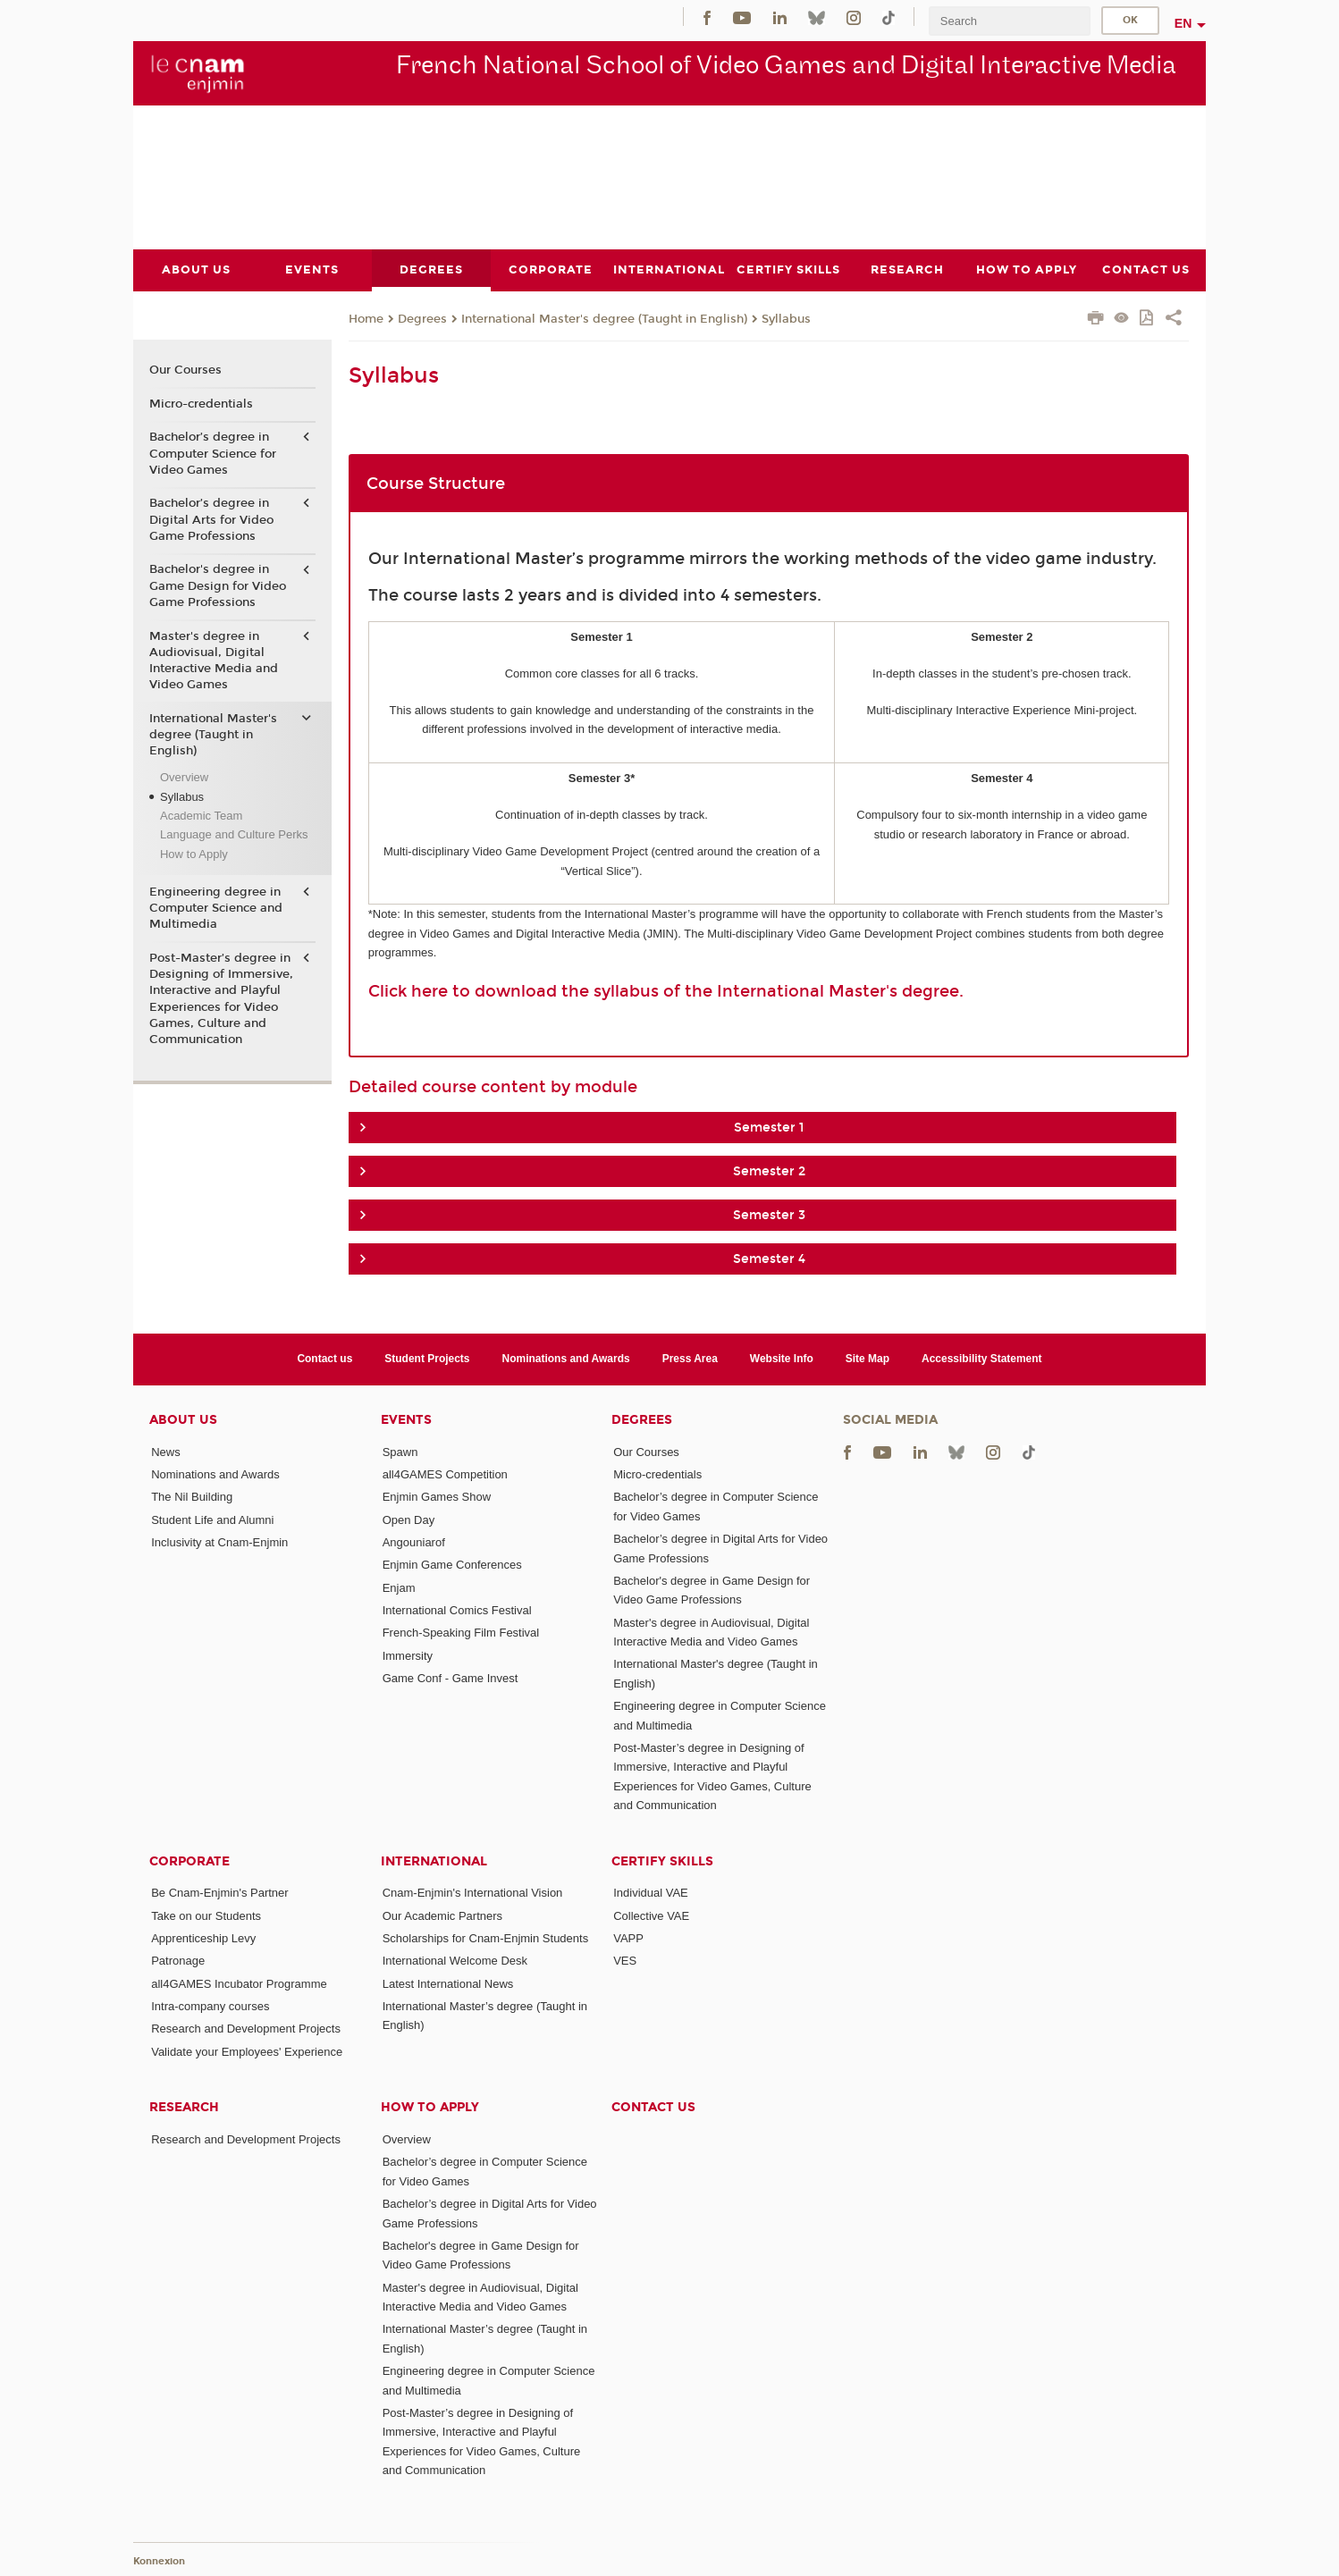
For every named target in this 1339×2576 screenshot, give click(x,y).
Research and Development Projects (246, 2028)
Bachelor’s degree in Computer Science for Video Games (212, 453)
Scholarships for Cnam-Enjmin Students (486, 1938)
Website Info (781, 1358)
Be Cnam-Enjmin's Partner (219, 1892)
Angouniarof (414, 1541)
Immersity (408, 1655)
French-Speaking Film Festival (461, 1632)
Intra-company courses (210, 2006)
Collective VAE (651, 1915)
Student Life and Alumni (212, 1519)
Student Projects (426, 1358)
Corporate (189, 1860)
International (434, 1860)
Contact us (324, 1358)
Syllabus (786, 318)
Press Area (690, 1358)
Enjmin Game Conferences (452, 1564)
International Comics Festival (457, 1609)
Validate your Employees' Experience (246, 2051)
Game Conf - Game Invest (450, 1677)
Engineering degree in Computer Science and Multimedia (215, 908)
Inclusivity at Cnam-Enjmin (219, 1541)
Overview (184, 777)
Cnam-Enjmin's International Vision (473, 1892)
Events (406, 1419)
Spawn (400, 1451)
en (1183, 23)
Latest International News (448, 1983)
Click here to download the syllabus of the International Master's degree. (666, 990)
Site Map (867, 1358)
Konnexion (159, 2560)
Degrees (422, 318)
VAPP (628, 1938)
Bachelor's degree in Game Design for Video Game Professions (217, 585)
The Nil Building (191, 1496)
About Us (183, 1419)
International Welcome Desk (455, 1960)
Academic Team (201, 815)
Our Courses (185, 370)
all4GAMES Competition (445, 1474)
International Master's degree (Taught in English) (604, 318)
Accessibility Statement (982, 1358)
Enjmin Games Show (437, 1496)
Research (184, 2107)
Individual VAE (650, 1892)
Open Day (409, 1519)
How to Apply (194, 853)
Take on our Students (206, 1915)
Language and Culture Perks (234, 834)
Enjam (399, 1587)
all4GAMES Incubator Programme (239, 1983)
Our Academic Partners (442, 1915)
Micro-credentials (201, 403)
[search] (1009, 21)
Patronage (178, 1960)
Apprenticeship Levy (203, 1938)
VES (624, 1960)
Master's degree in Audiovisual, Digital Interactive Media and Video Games (213, 660)
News (166, 1451)
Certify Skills (662, 1860)
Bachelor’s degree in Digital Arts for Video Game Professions (211, 519)
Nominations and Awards (566, 1358)
